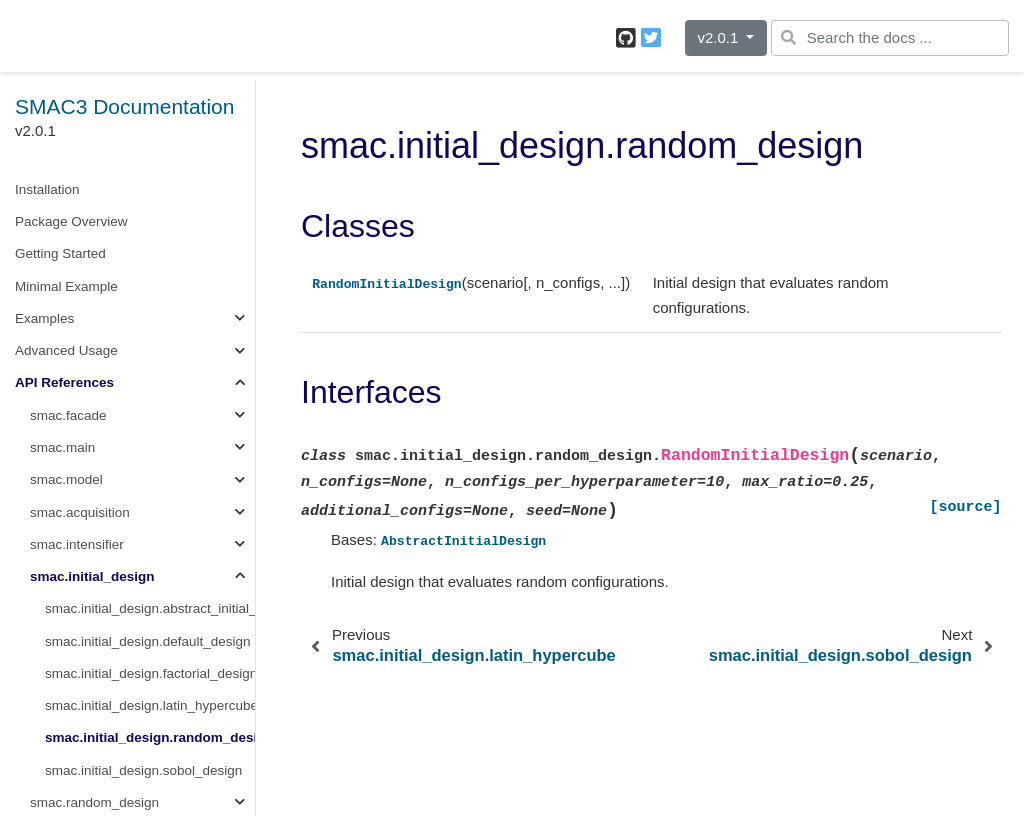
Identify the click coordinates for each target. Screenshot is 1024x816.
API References (64, 382)
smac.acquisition (80, 512)
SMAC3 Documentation (124, 106)
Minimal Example (66, 286)
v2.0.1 (719, 37)
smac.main (62, 447)
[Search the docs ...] (890, 38)
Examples (44, 318)
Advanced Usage (66, 350)
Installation (47, 189)
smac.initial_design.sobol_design (143, 770)
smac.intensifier (77, 544)
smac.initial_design (92, 576)
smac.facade (68, 415)
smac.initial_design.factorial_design (150, 673)
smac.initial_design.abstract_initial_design (150, 608)
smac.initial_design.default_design (148, 641)
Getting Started (60, 253)
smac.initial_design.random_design (150, 737)
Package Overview (71, 221)
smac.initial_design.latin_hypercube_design (150, 705)
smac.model (66, 479)
